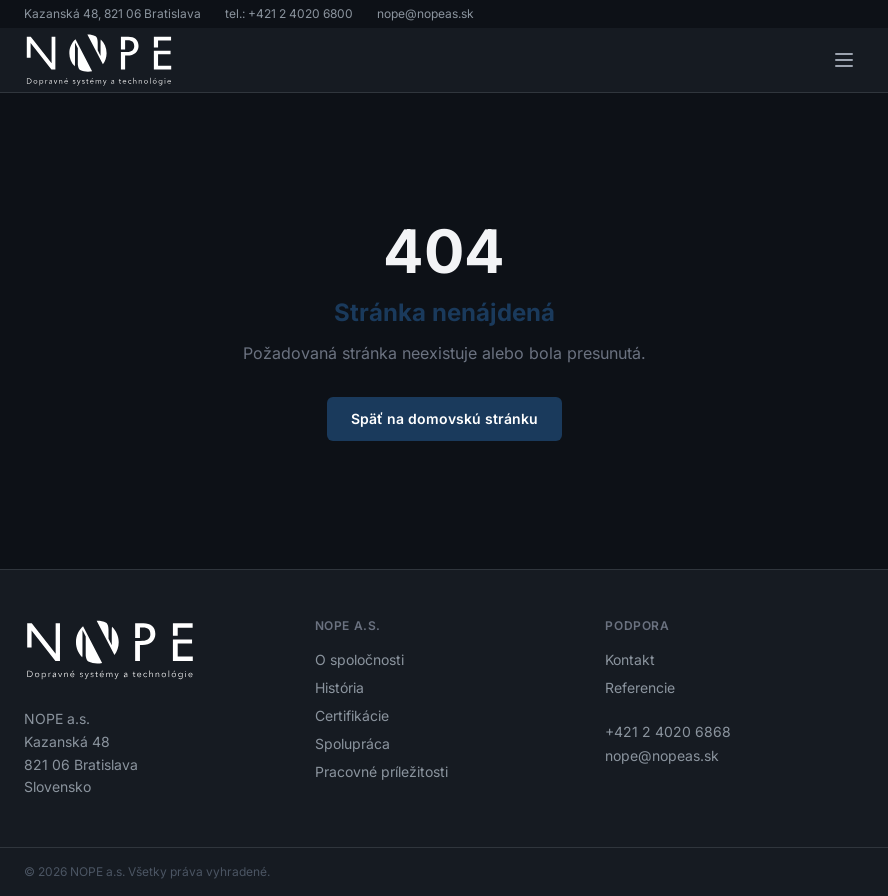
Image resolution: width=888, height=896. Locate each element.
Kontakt (630, 659)
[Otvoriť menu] (844, 60)
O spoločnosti (359, 659)
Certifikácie (352, 715)
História (339, 687)
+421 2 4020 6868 (668, 731)
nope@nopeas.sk (425, 13)
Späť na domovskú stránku (444, 418)
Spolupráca (352, 743)
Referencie (640, 687)
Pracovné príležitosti (381, 771)
